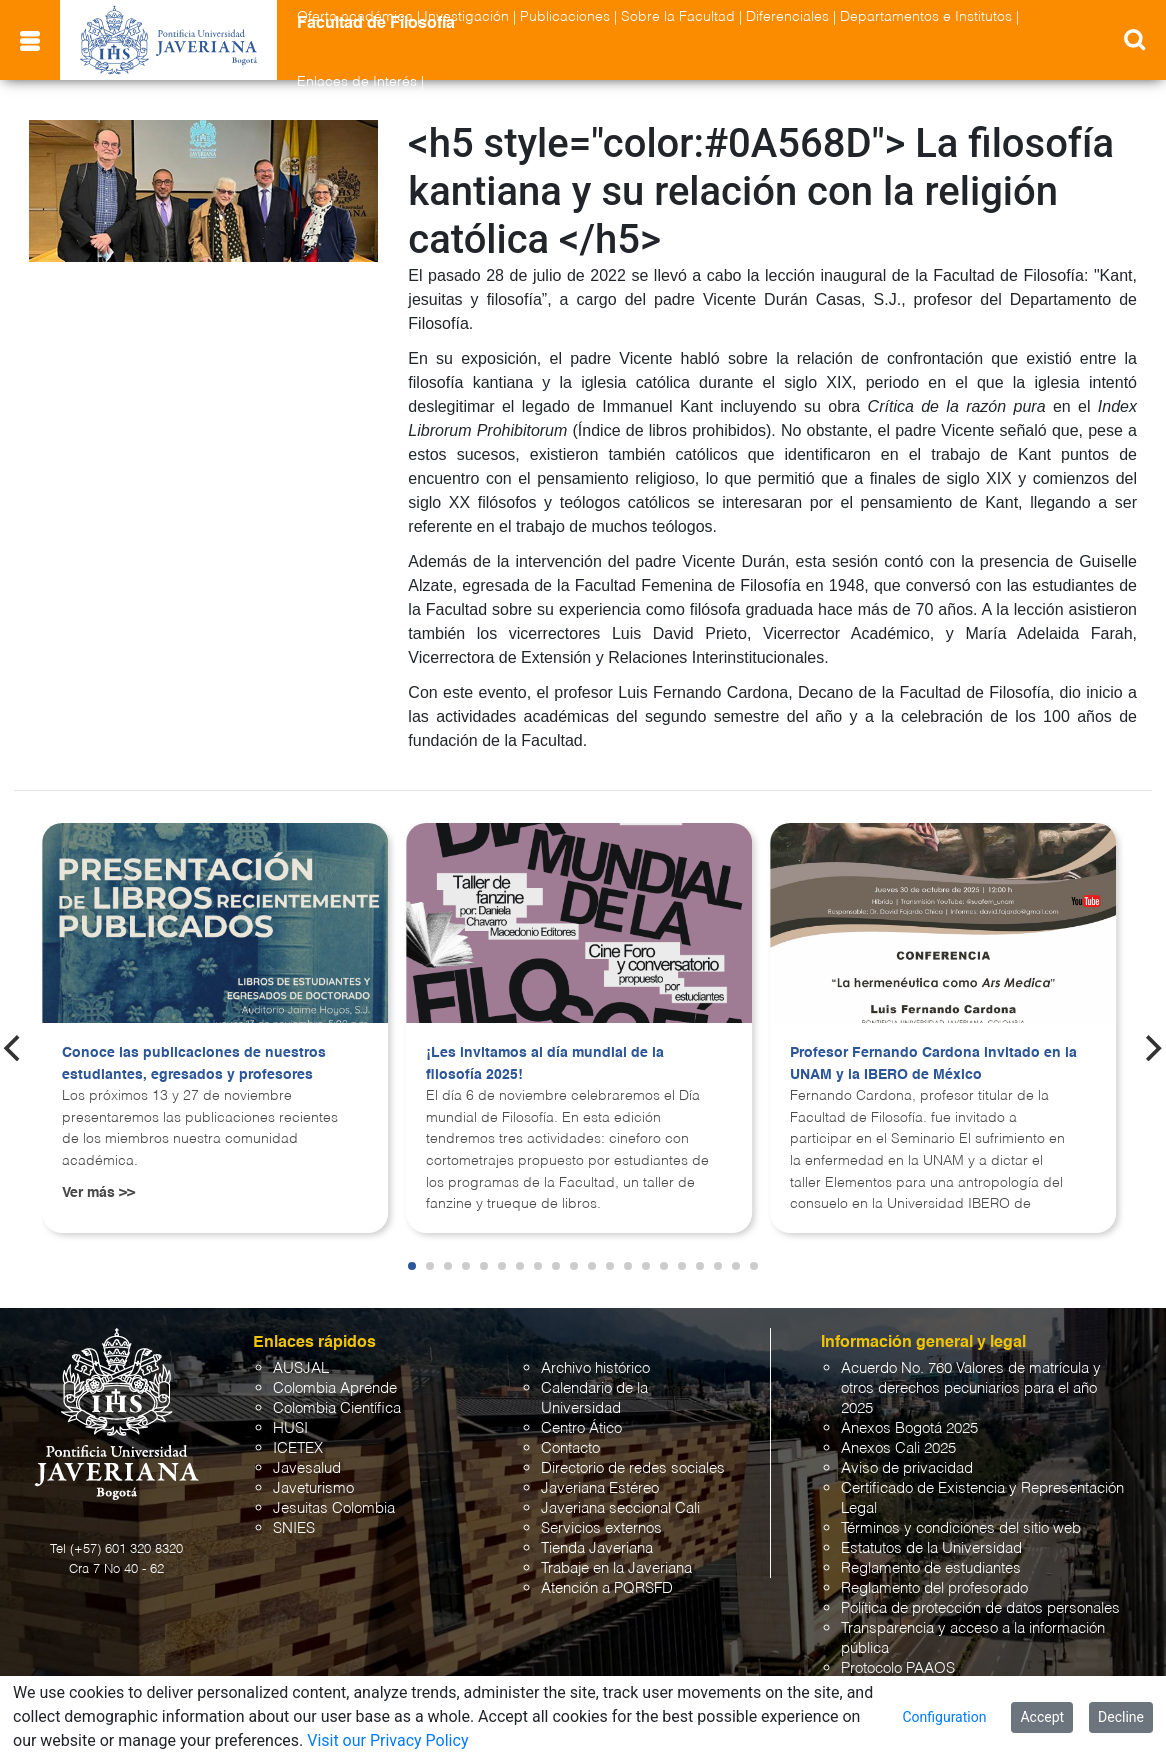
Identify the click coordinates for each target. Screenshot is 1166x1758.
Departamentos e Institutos (926, 17)
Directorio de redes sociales (633, 1468)
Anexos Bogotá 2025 (909, 1428)
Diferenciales (787, 17)
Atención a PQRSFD (607, 1588)
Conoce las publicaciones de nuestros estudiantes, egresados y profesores (194, 1064)
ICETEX (298, 1448)
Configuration (944, 1717)
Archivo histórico (595, 1368)
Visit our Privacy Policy (387, 1740)
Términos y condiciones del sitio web (961, 1528)
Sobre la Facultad (678, 17)
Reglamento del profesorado (934, 1588)
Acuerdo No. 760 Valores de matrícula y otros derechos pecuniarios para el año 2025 (971, 1388)
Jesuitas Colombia (334, 1508)
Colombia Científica (337, 1408)
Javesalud (307, 1468)
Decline (1121, 1717)
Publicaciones (565, 17)
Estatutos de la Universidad (931, 1548)
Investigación (466, 17)
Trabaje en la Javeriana (616, 1568)
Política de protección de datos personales (980, 1608)
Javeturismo (313, 1488)
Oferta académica (355, 17)
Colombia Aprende (335, 1388)
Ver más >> (98, 1193)
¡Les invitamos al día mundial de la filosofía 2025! (545, 1064)
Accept (1042, 1717)
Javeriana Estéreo (600, 1488)
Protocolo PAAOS (898, 1668)
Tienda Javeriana (597, 1548)
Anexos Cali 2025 (898, 1448)
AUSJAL (301, 1368)
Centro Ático (581, 1428)
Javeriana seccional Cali (620, 1508)
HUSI (290, 1428)
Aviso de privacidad (907, 1468)
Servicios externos (601, 1528)
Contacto (570, 1448)
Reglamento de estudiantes (931, 1568)
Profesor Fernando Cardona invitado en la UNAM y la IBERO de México (933, 1064)
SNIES (294, 1528)
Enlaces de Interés (357, 82)
